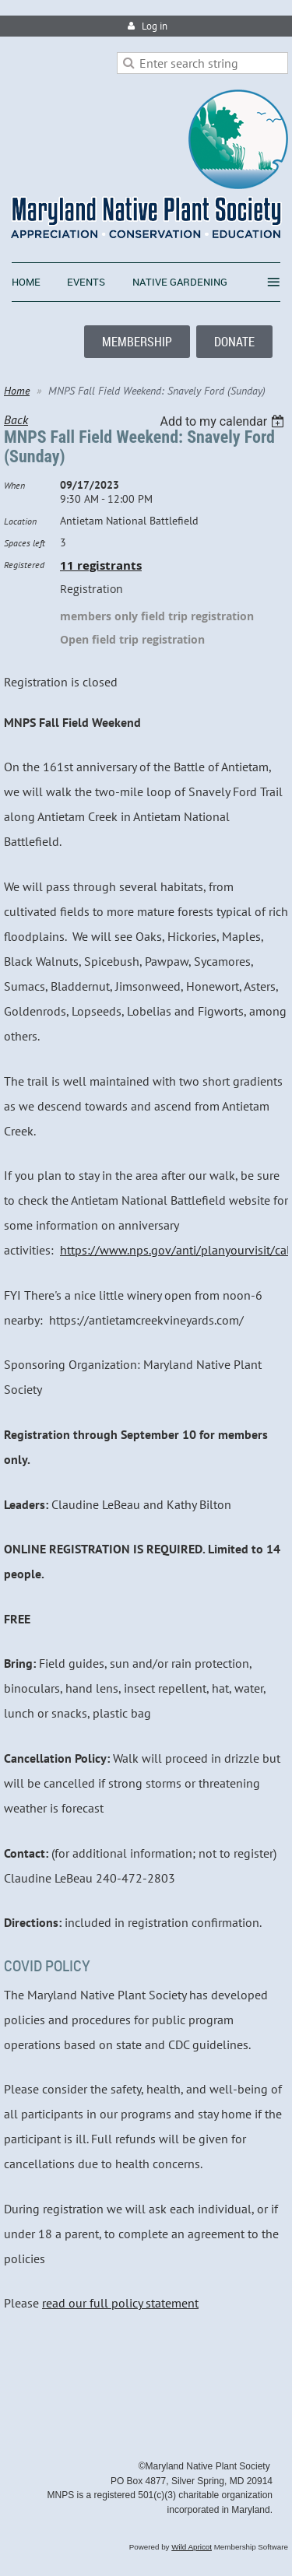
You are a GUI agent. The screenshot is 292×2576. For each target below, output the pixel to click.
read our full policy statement (120, 2303)
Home (17, 391)
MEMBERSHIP (137, 341)
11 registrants (101, 565)
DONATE (234, 341)
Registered (24, 564)
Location (20, 521)
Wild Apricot (191, 2547)
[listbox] (224, 421)
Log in (154, 26)
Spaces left (24, 543)
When (14, 485)
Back (16, 419)
